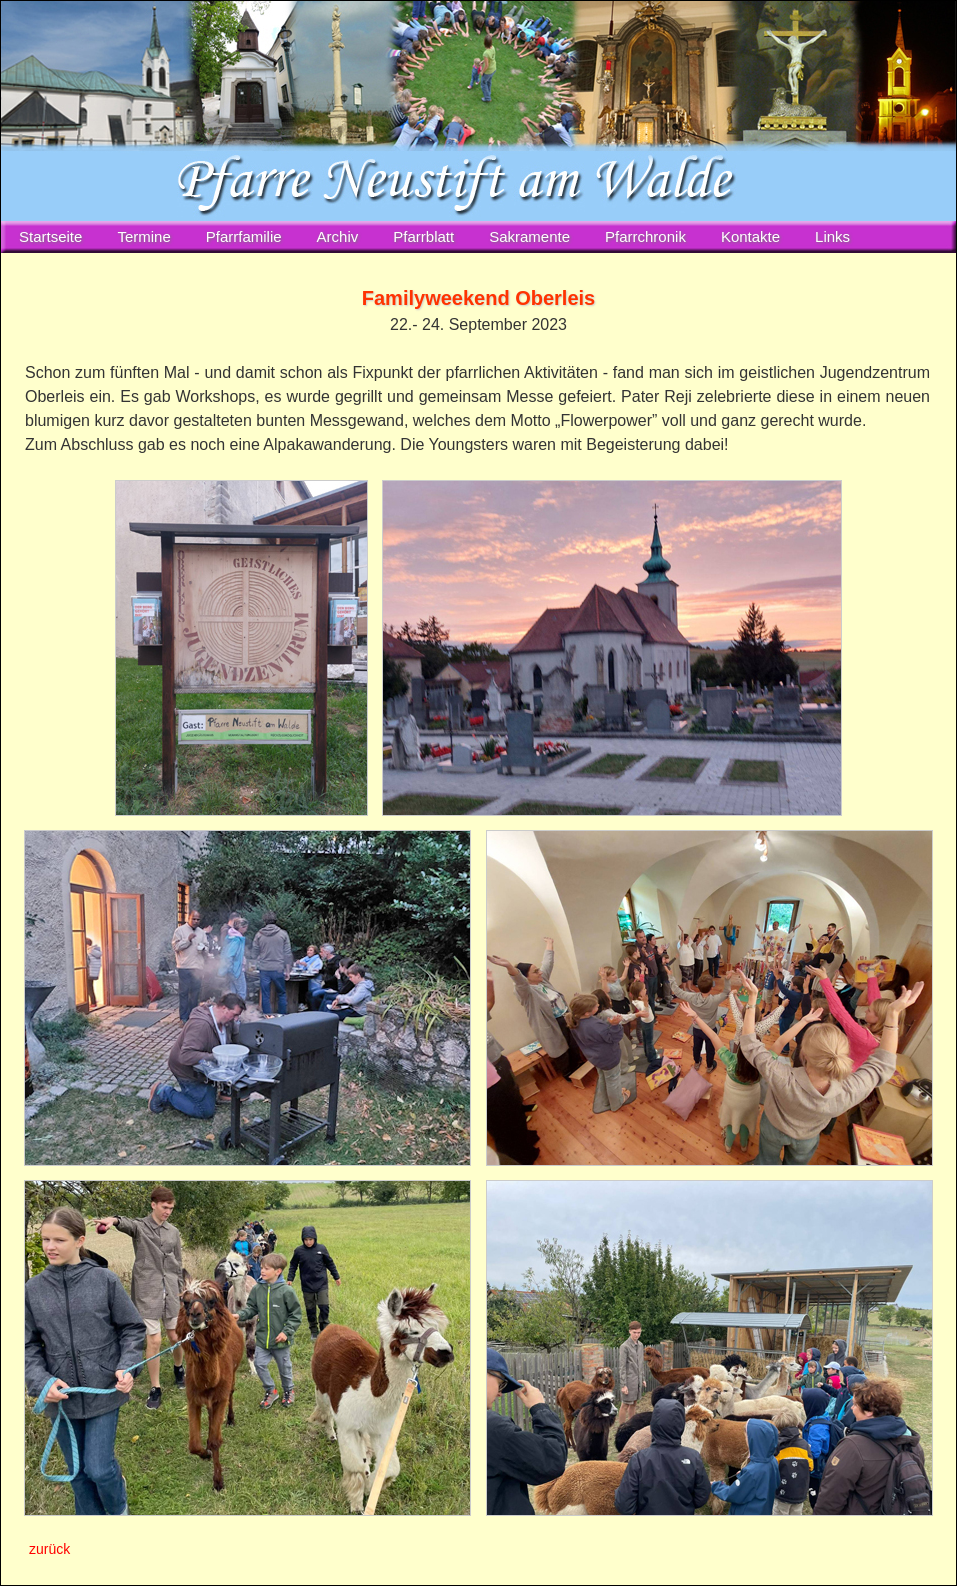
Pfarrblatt (423, 236)
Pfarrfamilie (244, 236)
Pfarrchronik (645, 236)
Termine (143, 236)
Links (832, 236)
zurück (49, 1549)
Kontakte (750, 236)
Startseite (50, 236)
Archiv (338, 236)
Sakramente (529, 236)
